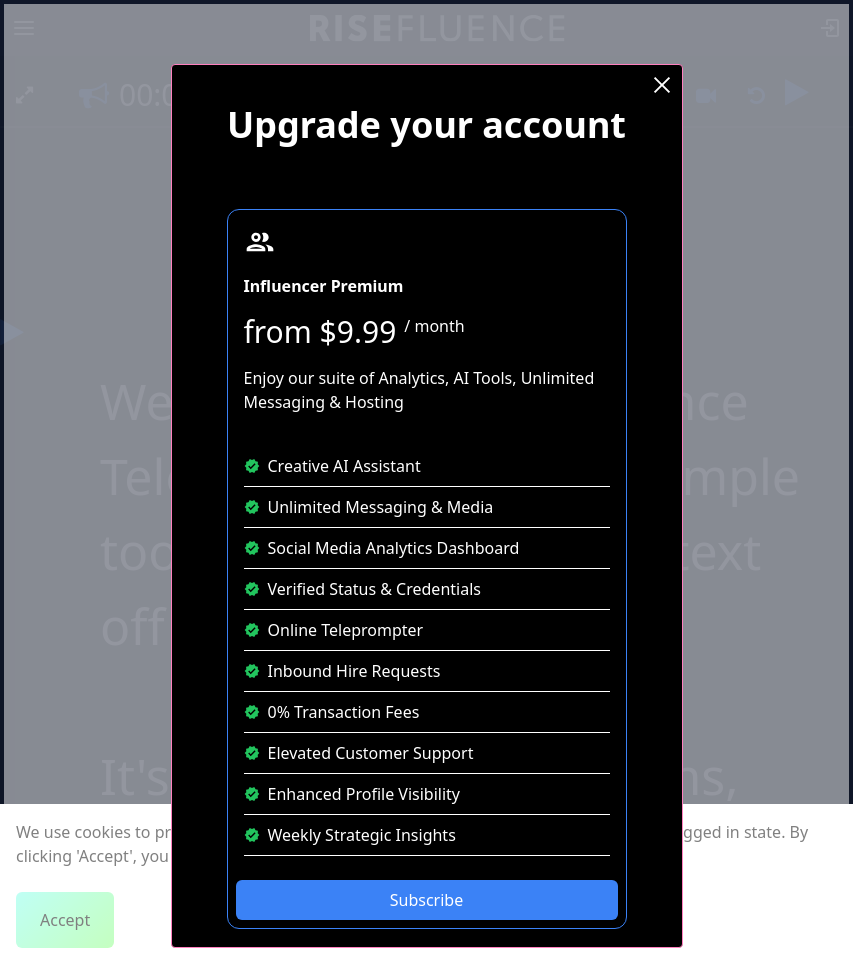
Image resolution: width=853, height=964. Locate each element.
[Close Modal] (662, 85)
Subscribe (426, 900)
